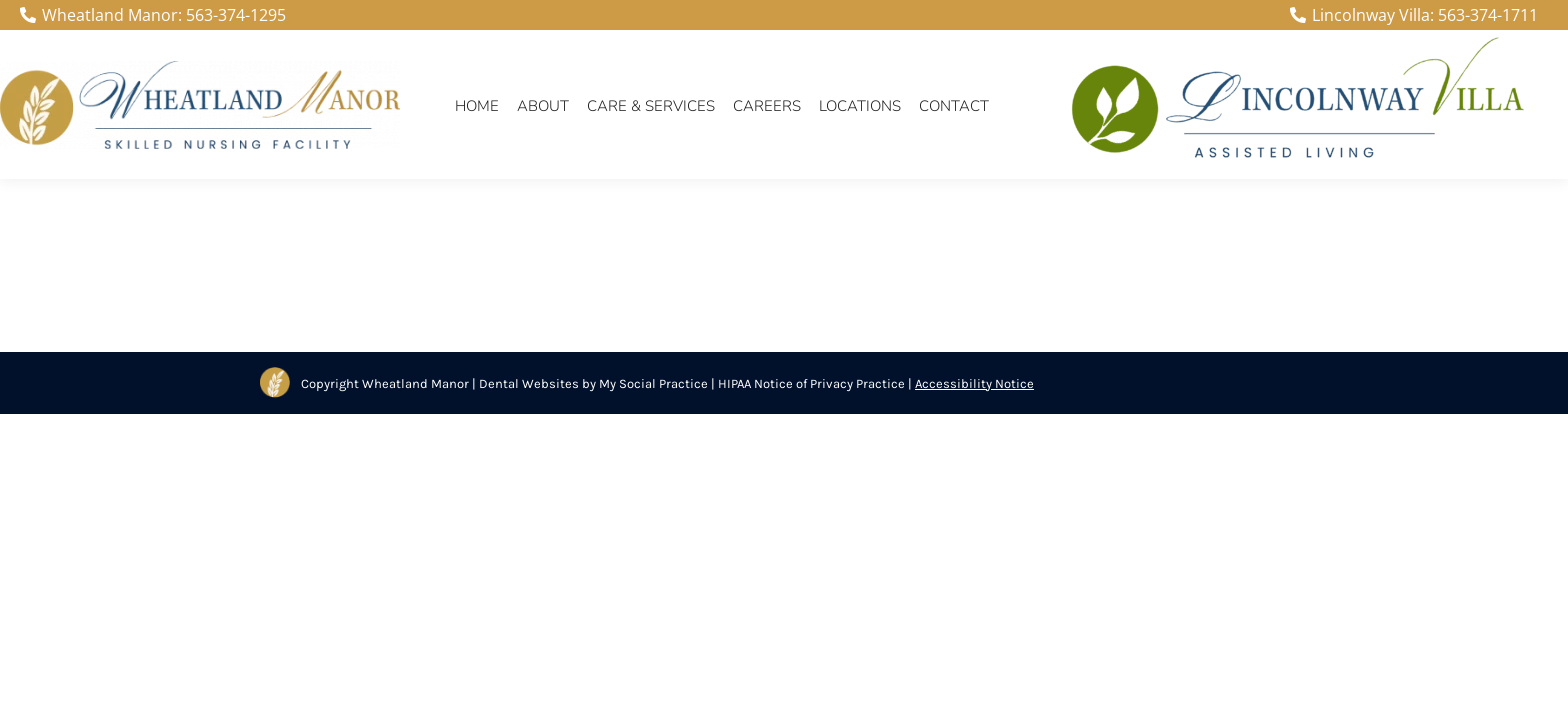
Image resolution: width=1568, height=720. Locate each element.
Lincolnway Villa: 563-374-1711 (1414, 15)
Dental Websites (529, 383)
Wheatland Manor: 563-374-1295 (153, 15)
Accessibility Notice (974, 383)
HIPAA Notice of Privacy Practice (811, 383)
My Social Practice (652, 383)
